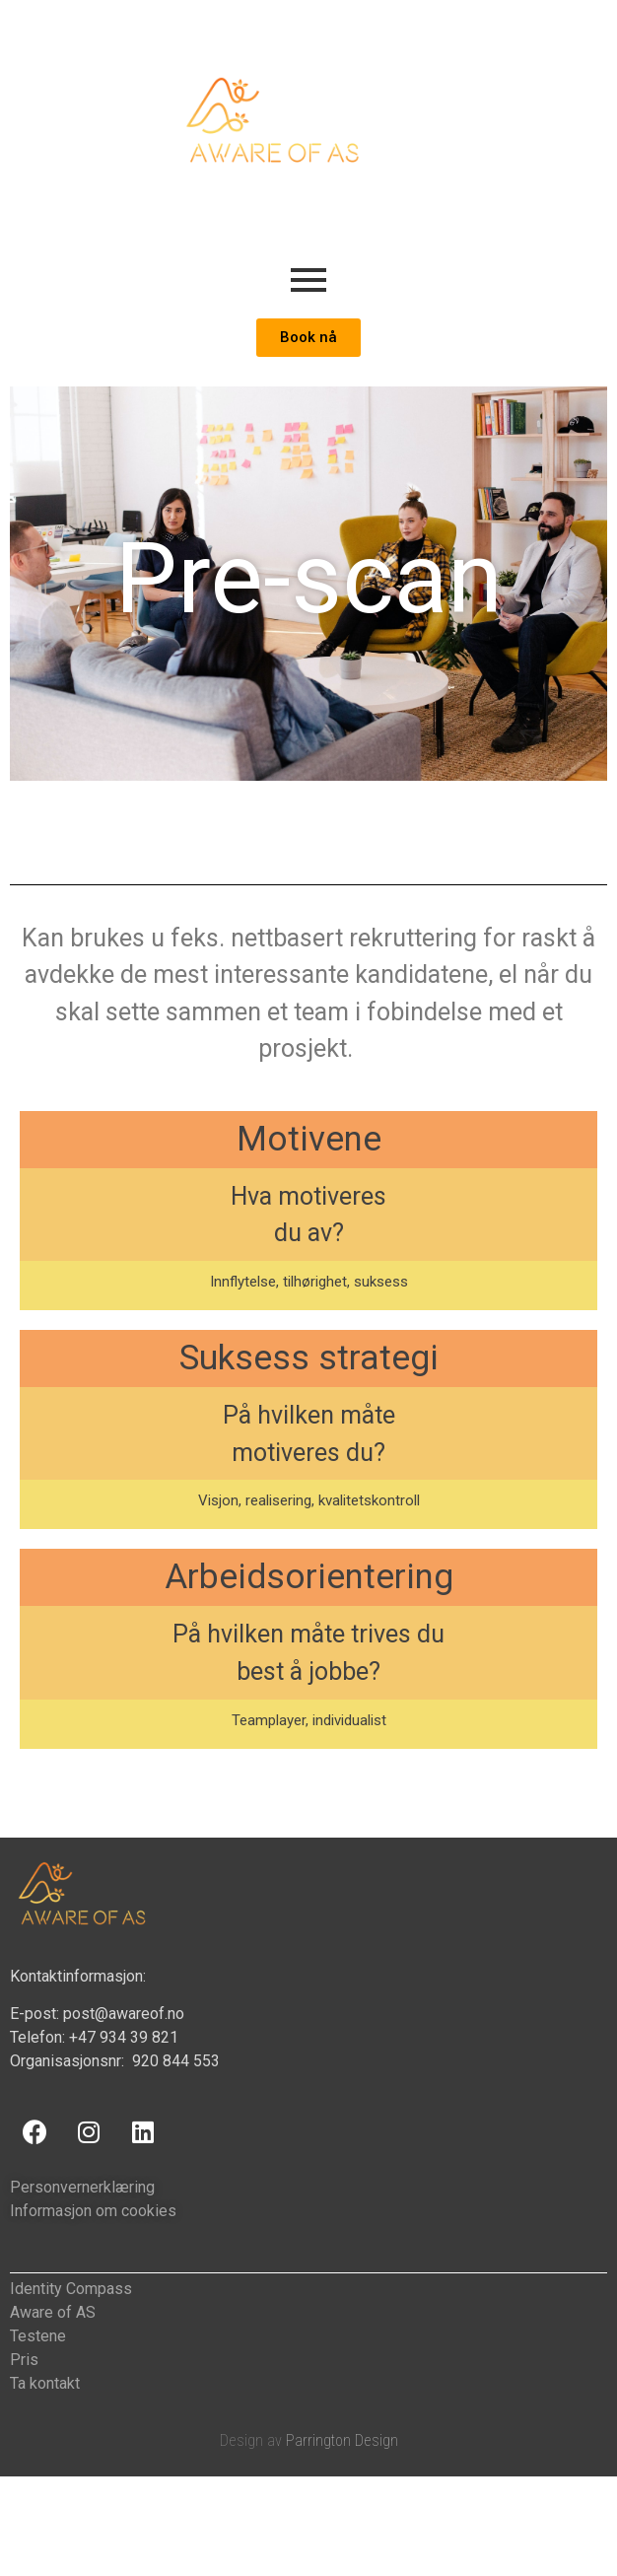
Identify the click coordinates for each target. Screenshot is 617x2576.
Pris (24, 2359)
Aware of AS (53, 2312)
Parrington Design (342, 2440)
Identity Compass (71, 2288)
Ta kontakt (45, 2383)
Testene (38, 2336)
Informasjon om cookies (93, 2210)
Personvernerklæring (82, 2187)
